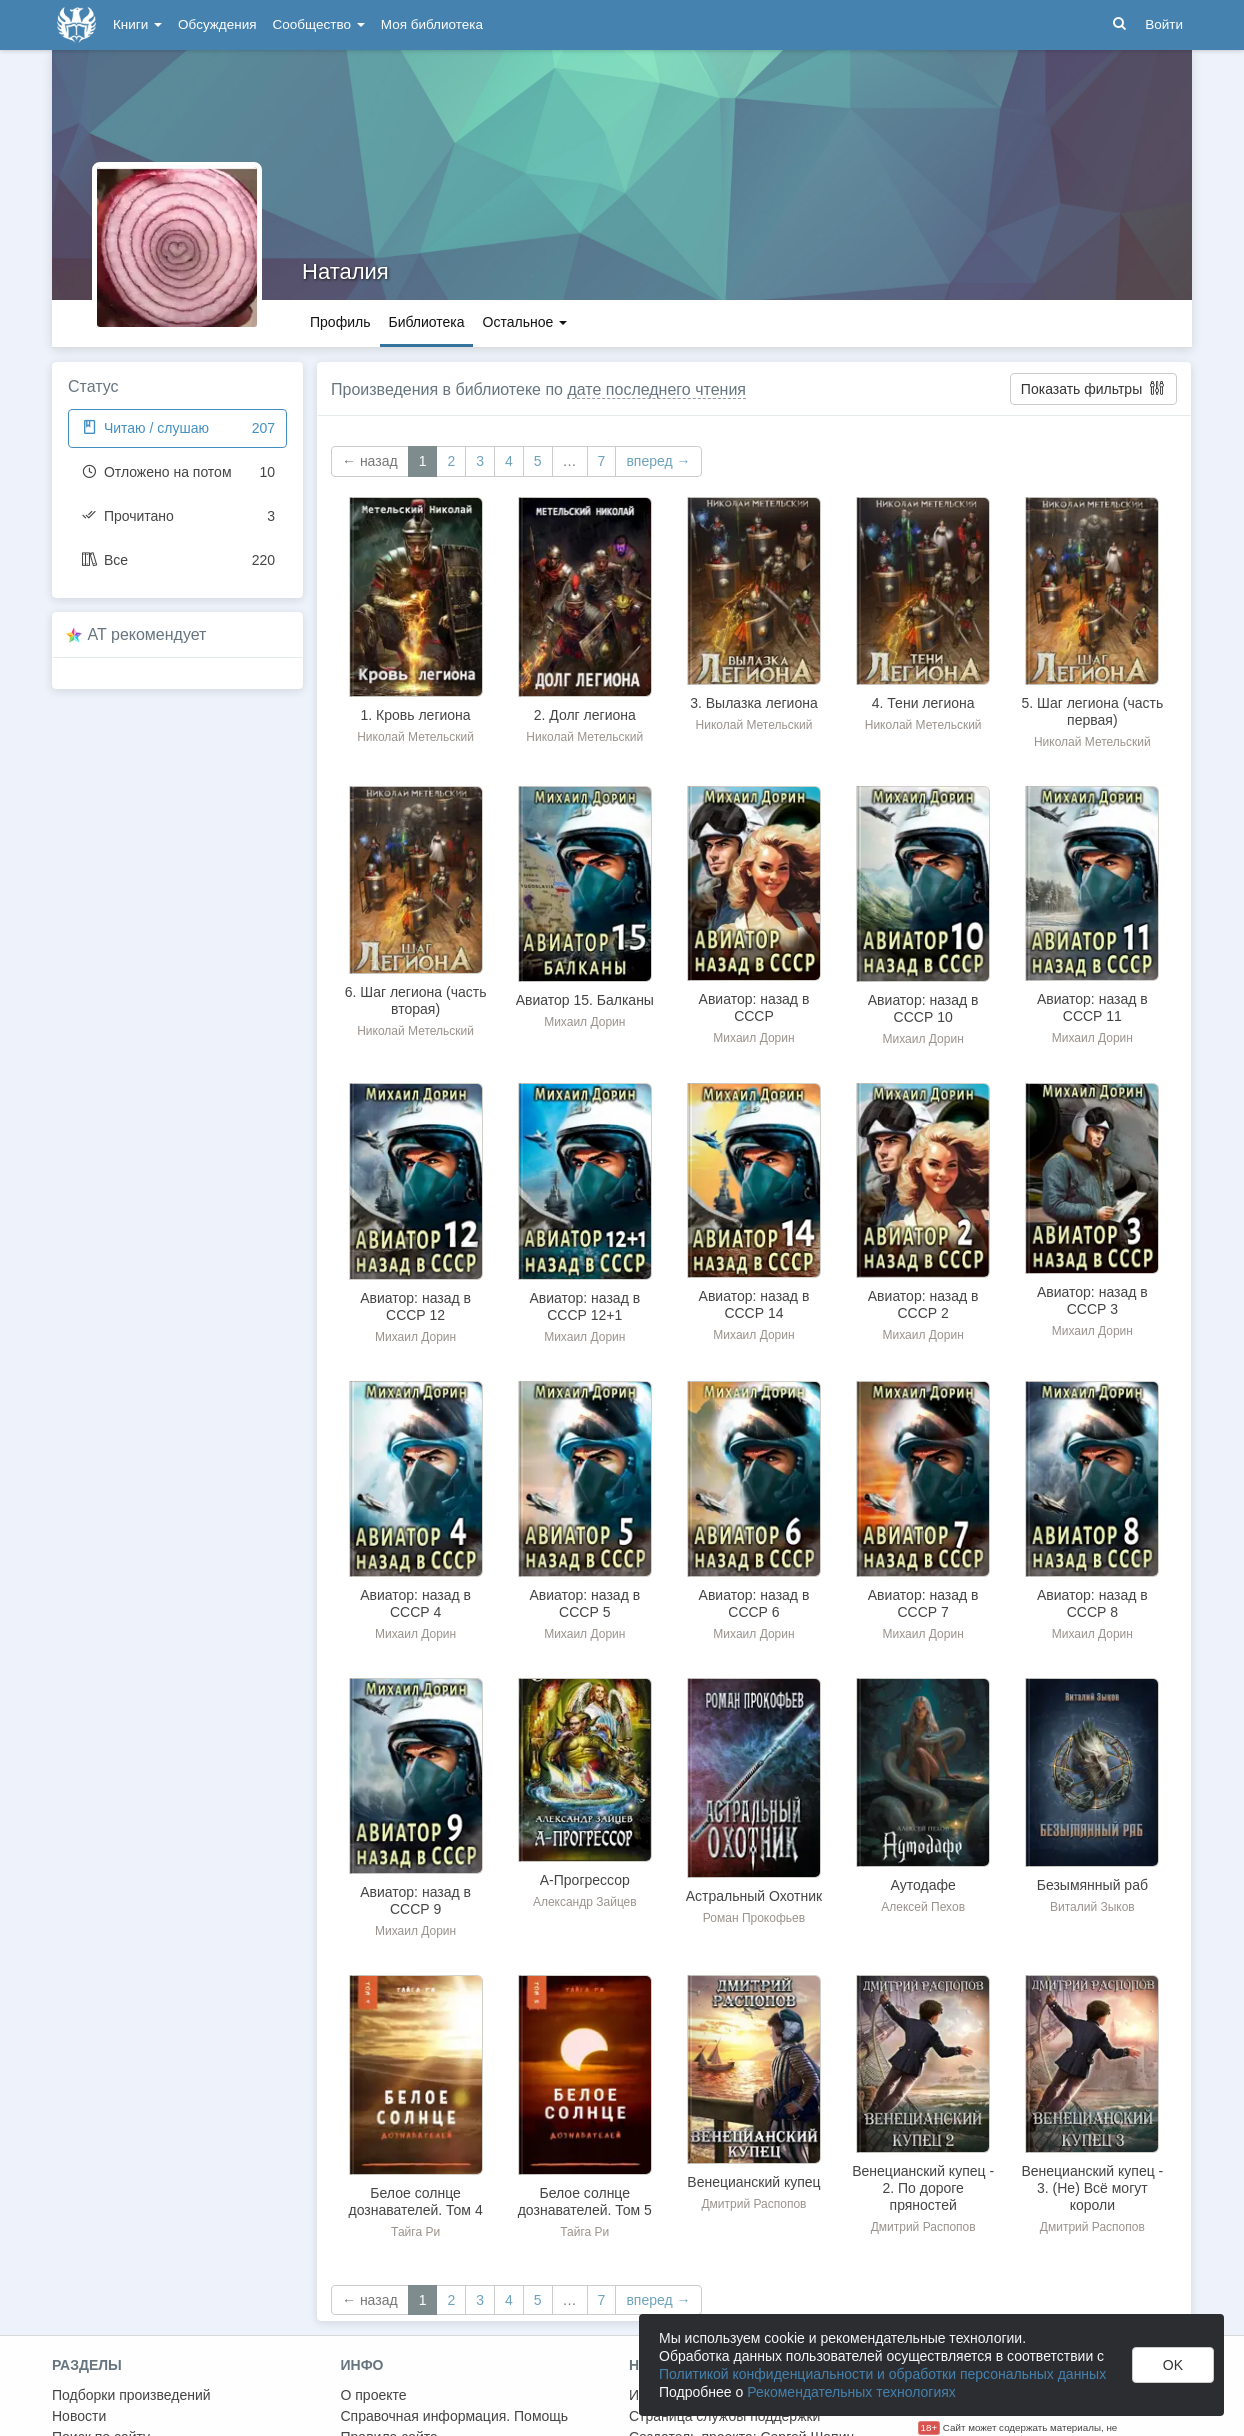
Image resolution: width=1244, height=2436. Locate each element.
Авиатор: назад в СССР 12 (415, 1306)
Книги (137, 24)
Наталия (345, 271)
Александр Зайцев (585, 1902)
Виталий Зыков (1092, 1907)
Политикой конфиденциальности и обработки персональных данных (882, 2374)
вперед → (658, 461)
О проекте (374, 2395)
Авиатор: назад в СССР (754, 1007)
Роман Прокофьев (754, 1918)
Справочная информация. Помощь (455, 2416)
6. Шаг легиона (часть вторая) (416, 1000)
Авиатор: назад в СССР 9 (415, 1900)
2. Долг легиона (585, 715)
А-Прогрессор (585, 1880)
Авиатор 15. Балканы (585, 1000)
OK (1173, 2365)
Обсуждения (217, 24)
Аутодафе (923, 1885)
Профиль (340, 322)
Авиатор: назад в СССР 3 (1092, 1300)
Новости (79, 2416)
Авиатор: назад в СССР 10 (923, 1008)
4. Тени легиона (923, 703)
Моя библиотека (432, 24)
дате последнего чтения (656, 389)
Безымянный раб (1092, 1885)
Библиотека (426, 322)
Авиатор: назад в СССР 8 (1092, 1603)
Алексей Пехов (923, 1907)
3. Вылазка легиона (753, 703)
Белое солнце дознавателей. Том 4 (416, 2201)
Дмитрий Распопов (753, 2204)
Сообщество (319, 24)
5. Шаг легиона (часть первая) (1092, 711)
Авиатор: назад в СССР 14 (754, 1304)
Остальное (525, 322)
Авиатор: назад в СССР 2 (923, 1304)
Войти (1164, 24)
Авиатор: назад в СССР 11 (1092, 1007)
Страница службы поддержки (724, 2416)
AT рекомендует (147, 634)
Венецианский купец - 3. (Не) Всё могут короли (1092, 2188)
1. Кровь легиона (416, 715)
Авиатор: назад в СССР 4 (415, 1603)
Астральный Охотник (754, 1896)
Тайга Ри (415, 2232)
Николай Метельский (415, 737)
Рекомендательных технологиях (851, 2392)
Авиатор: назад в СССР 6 (754, 1603)
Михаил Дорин (584, 1022)
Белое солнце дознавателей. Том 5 (585, 2201)
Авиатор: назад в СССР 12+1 (584, 1306)
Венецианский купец (753, 2182)
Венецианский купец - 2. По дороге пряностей (923, 2188)
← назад (370, 461)
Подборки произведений (131, 2395)
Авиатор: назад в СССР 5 (584, 1603)
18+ (929, 2427)
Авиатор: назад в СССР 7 (923, 1603)
